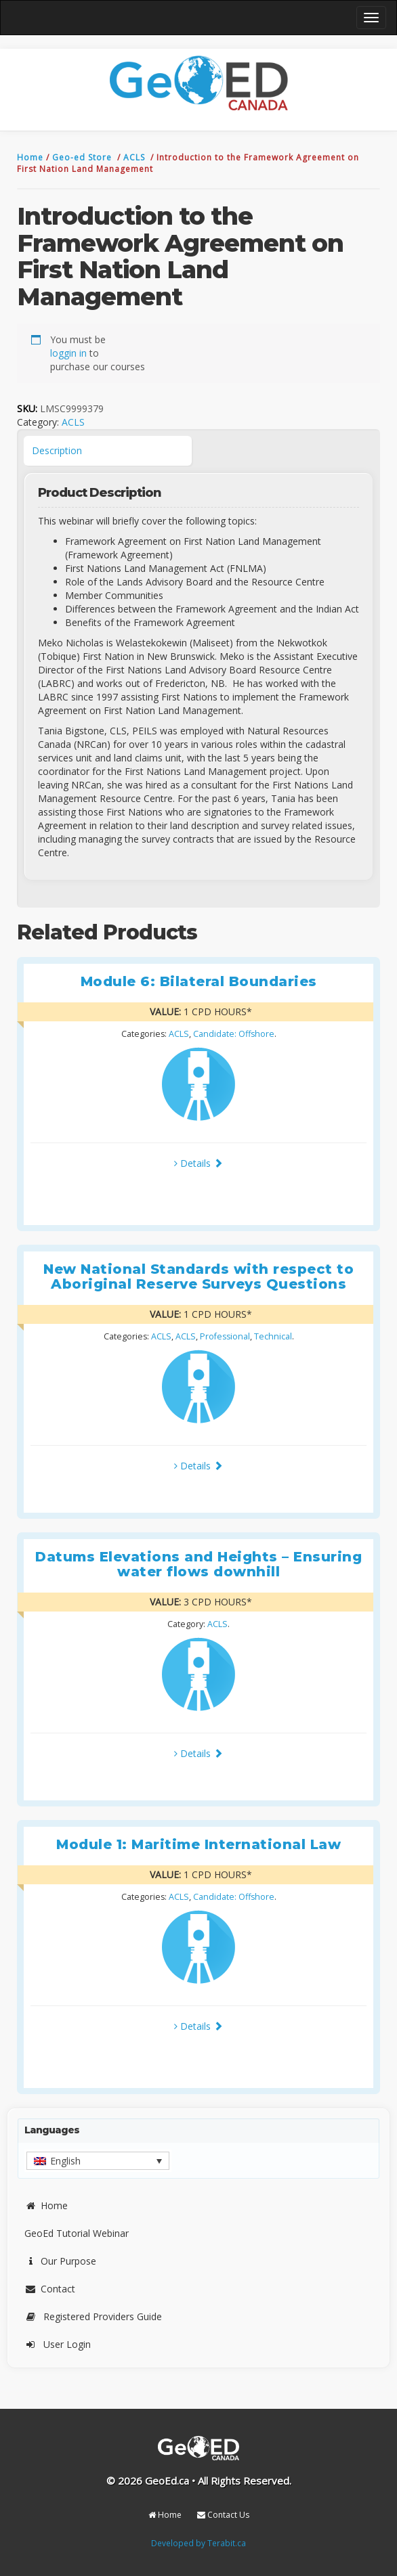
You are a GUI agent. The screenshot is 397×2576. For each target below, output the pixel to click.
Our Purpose (60, 2261)
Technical (273, 1336)
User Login (57, 2344)
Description (57, 450)
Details (198, 1163)
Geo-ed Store (83, 157)
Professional (225, 1336)
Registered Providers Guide (93, 2316)
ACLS (135, 157)
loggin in (68, 353)
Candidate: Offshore (233, 1034)
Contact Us (223, 2515)
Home (31, 157)
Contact (49, 2288)
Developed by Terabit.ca (198, 2542)
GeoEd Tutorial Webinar (76, 2233)
